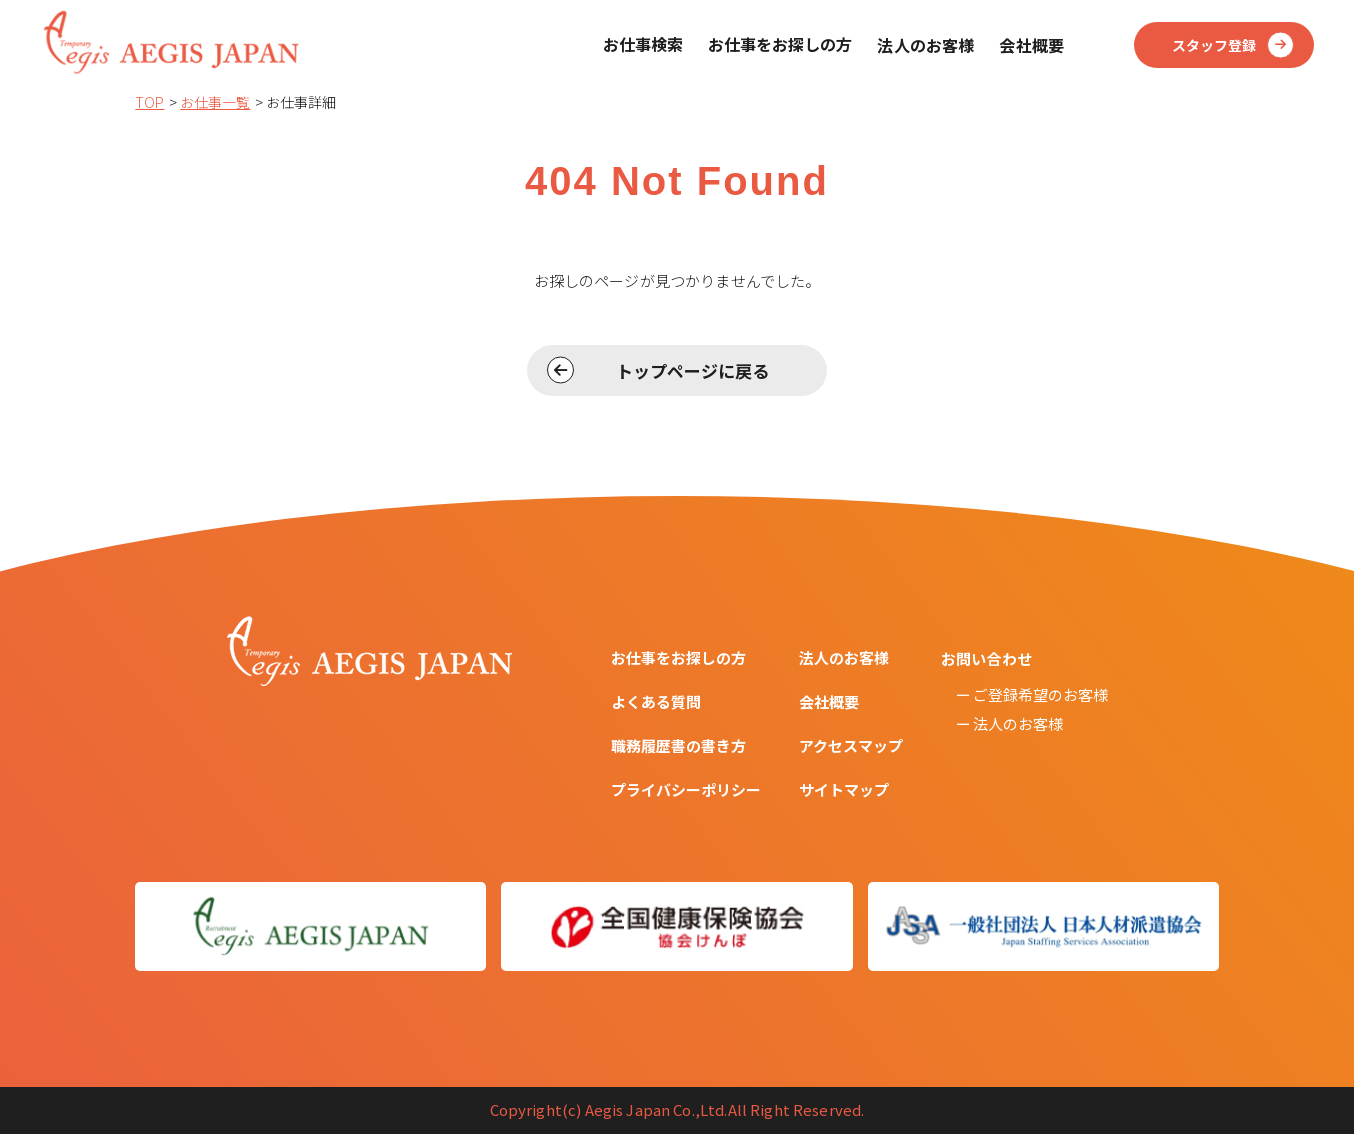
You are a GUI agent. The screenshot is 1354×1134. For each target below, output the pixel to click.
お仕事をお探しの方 (780, 44)
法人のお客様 (844, 657)
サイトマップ (844, 789)
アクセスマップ (851, 745)
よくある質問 (656, 701)
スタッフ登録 (1214, 45)
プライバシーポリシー (686, 789)
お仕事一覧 (215, 102)
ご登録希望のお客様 (1040, 694)
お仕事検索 (643, 44)
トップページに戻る (692, 370)
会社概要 (829, 701)
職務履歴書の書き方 (678, 745)
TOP (149, 102)
